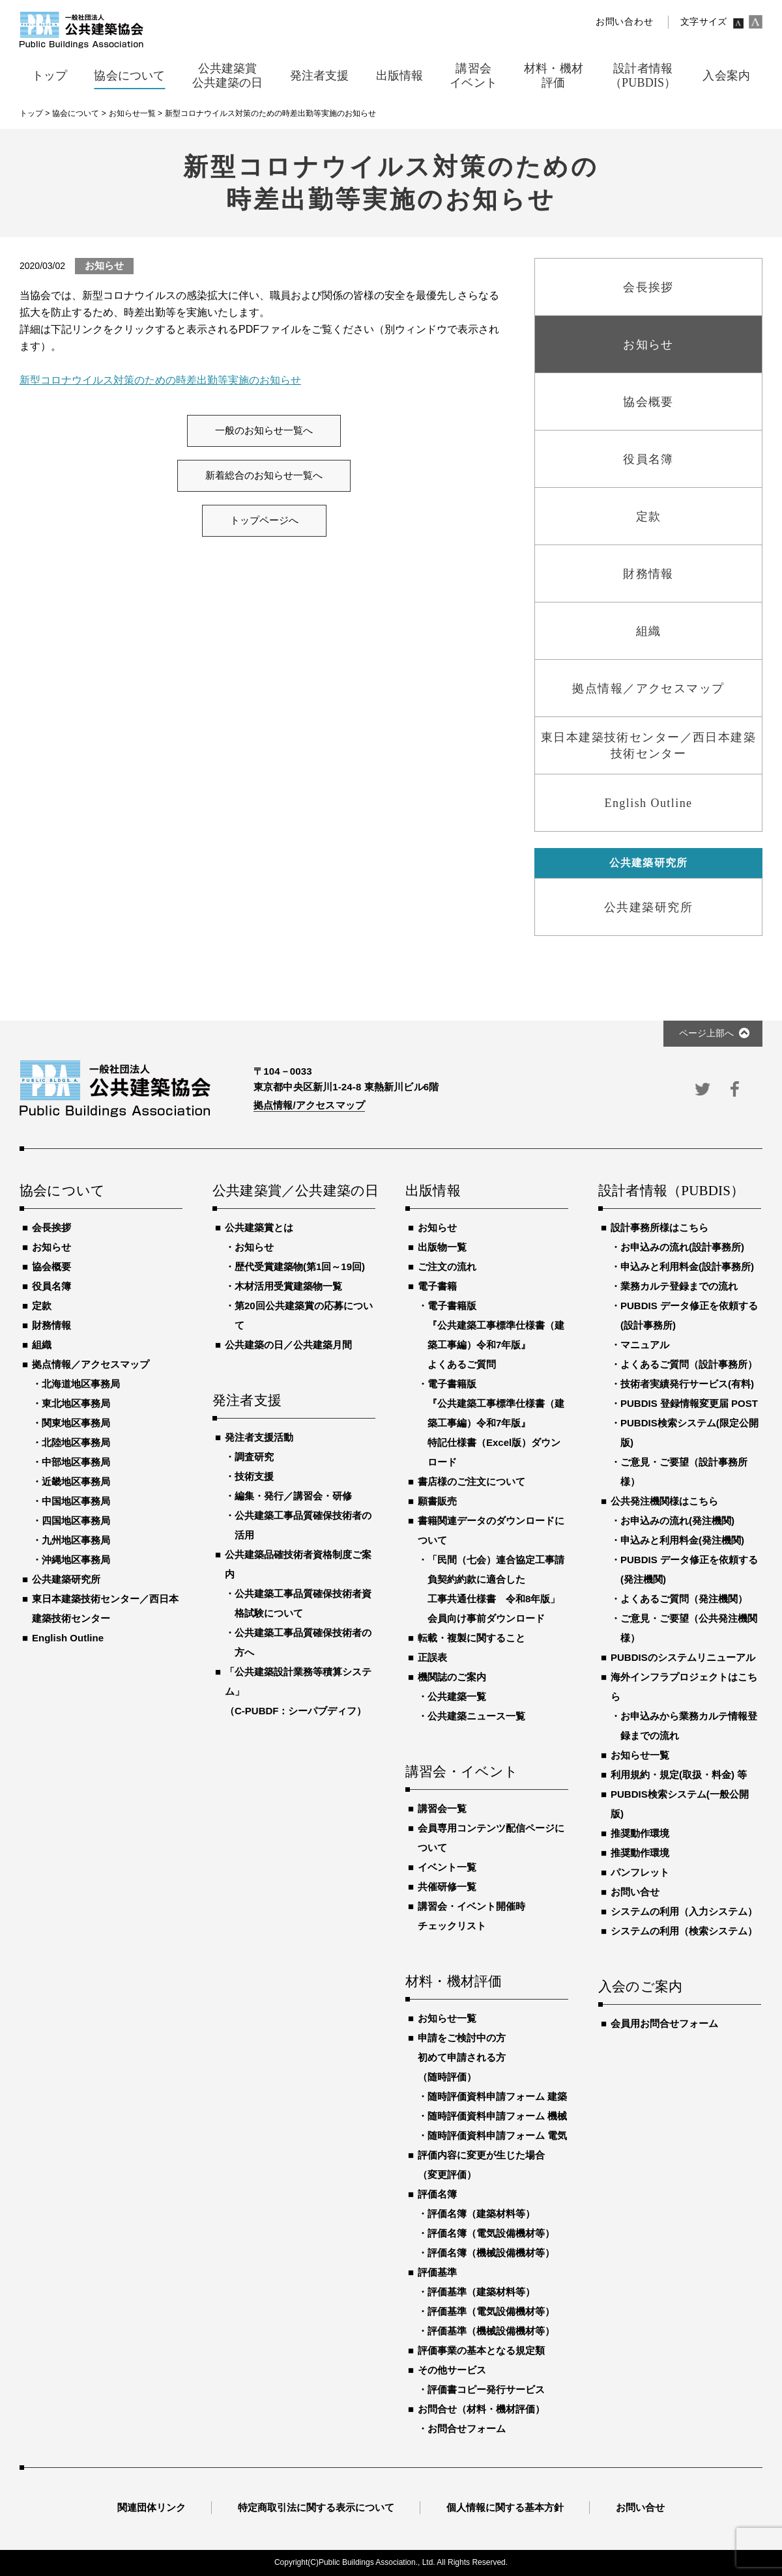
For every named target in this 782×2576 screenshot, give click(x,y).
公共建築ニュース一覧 (476, 1715)
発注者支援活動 (259, 1437)
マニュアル (644, 1344)
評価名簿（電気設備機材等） (491, 2233)
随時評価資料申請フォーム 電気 (497, 2135)
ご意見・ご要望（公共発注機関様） (688, 1628)
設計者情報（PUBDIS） (671, 1191)
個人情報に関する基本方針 (505, 2507)
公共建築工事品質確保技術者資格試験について (303, 1603)
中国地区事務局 (76, 1501)
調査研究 (254, 1456)
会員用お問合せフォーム (664, 2023)
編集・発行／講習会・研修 (293, 1495)
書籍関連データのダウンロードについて (491, 1530)
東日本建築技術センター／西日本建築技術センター (105, 1608)
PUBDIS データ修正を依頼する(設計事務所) (689, 1315)
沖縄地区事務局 (76, 1559)
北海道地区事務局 (81, 1383)
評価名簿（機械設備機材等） (491, 2252)
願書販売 (437, 1501)
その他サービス (452, 2369)
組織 (41, 1344)
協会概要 (51, 1266)
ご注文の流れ (447, 1266)
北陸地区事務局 (76, 1442)
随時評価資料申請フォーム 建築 (497, 2096)
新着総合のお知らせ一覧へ (264, 475)
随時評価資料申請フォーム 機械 (497, 2115)
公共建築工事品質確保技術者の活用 (303, 1525)
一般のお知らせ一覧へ (264, 430)
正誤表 (432, 1657)
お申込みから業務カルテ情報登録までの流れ (688, 1725)
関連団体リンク (151, 2507)
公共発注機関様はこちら (664, 1501)
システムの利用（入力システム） (684, 1911)
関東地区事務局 (76, 1422)
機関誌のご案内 (452, 1676)
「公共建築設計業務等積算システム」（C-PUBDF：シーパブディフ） (298, 1691)
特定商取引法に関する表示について (316, 2507)
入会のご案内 (640, 1987)
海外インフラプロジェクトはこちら (684, 1686)
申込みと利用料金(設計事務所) (687, 1266)
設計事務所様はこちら (659, 1227)
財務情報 (51, 1325)
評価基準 (437, 2272)
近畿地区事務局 (76, 1481)
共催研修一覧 (447, 1886)
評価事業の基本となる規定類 (481, 2350)
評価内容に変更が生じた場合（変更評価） (481, 2164)
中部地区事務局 (76, 1461)
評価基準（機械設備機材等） (491, 2330)
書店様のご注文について (471, 1481)
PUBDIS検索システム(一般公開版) (680, 1804)
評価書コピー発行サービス (486, 2389)
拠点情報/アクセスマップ (309, 1105)
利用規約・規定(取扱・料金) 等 (679, 1774)
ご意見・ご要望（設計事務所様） (683, 1471)
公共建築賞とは (259, 1227)
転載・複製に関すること (471, 1637)
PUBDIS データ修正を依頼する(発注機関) (689, 1569)
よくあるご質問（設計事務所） (688, 1364)
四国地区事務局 (76, 1520)
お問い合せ (635, 1891)
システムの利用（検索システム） (684, 1930)
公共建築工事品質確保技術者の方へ (303, 1642)
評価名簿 (437, 2194)
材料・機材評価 (453, 1982)
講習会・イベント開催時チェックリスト (471, 1916)
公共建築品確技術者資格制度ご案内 (298, 1564)
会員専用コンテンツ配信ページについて (491, 1837)
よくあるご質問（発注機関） (683, 1598)
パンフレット (640, 1872)
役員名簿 (51, 1286)
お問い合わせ (624, 22)
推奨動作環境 (640, 1833)
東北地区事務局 (76, 1403)
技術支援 (254, 1476)
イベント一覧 (447, 1867)
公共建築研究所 (66, 1579)
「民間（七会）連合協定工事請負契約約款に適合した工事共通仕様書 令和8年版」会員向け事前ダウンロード (495, 1589)
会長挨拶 (51, 1227)
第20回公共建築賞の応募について (304, 1315)
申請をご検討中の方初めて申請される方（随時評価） (462, 2057)
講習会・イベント (462, 1772)
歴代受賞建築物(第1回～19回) (300, 1266)
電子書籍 (437, 1286)
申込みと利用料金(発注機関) (682, 1540)
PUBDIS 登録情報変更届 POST (689, 1403)
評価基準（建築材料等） (481, 2291)
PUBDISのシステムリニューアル (683, 1657)
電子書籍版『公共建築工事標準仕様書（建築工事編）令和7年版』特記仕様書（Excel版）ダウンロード (495, 1422)
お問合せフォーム (466, 2428)
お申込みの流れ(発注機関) (677, 1520)
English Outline (68, 1637)
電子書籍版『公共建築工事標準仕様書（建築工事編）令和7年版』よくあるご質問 (495, 1335)
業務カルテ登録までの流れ (679, 1286)
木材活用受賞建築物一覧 (288, 1286)
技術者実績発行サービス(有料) (687, 1383)
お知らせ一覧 (447, 2018)
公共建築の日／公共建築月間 (288, 1344)
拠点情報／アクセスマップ (90, 1364)
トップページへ (264, 520)
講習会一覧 (442, 1808)
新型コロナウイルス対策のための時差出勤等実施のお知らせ (160, 380)
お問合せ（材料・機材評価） (481, 2408)
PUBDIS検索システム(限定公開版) (689, 1432)
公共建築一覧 (456, 1696)
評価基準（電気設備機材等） (491, 2311)
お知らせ (51, 1247)
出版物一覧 (442, 1247)
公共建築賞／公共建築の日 (293, 1191)
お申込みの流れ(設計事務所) (682, 1247)
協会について (62, 1191)
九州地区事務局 (76, 1540)
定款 (41, 1305)
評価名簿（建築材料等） (481, 2213)
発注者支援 (247, 1401)
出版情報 (433, 1191)
